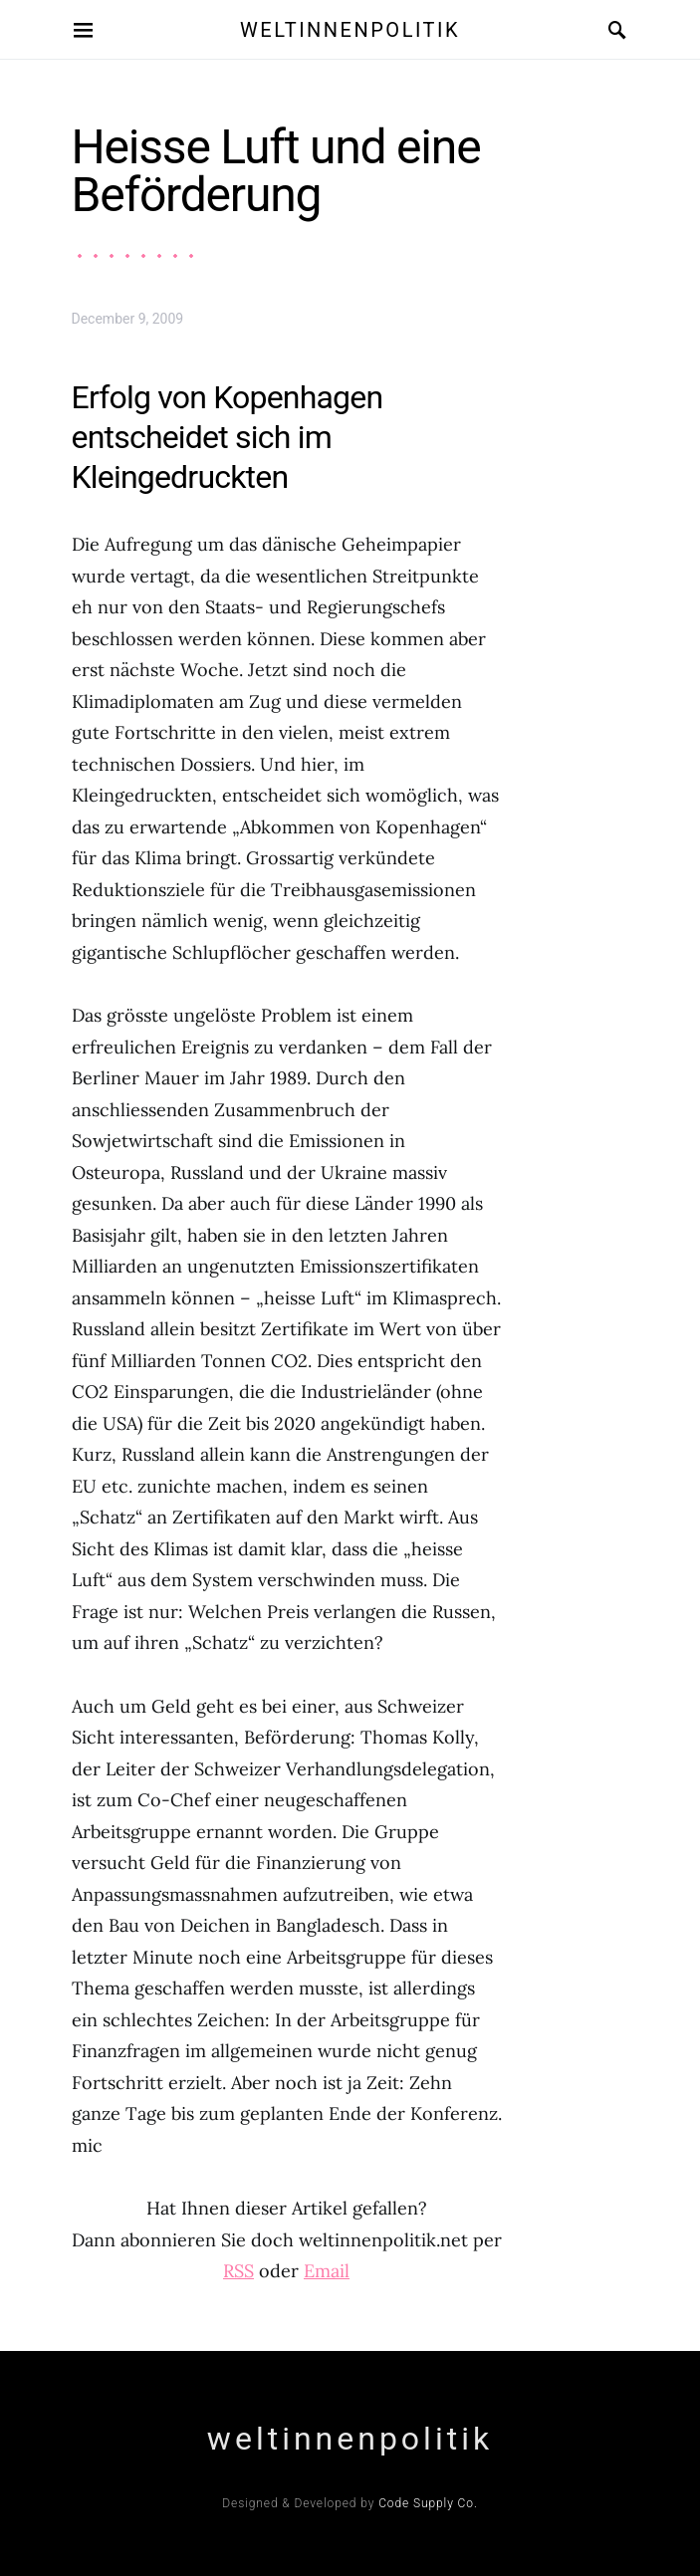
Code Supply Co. (428, 2503)
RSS (238, 2270)
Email (327, 2270)
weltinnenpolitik (350, 30)
